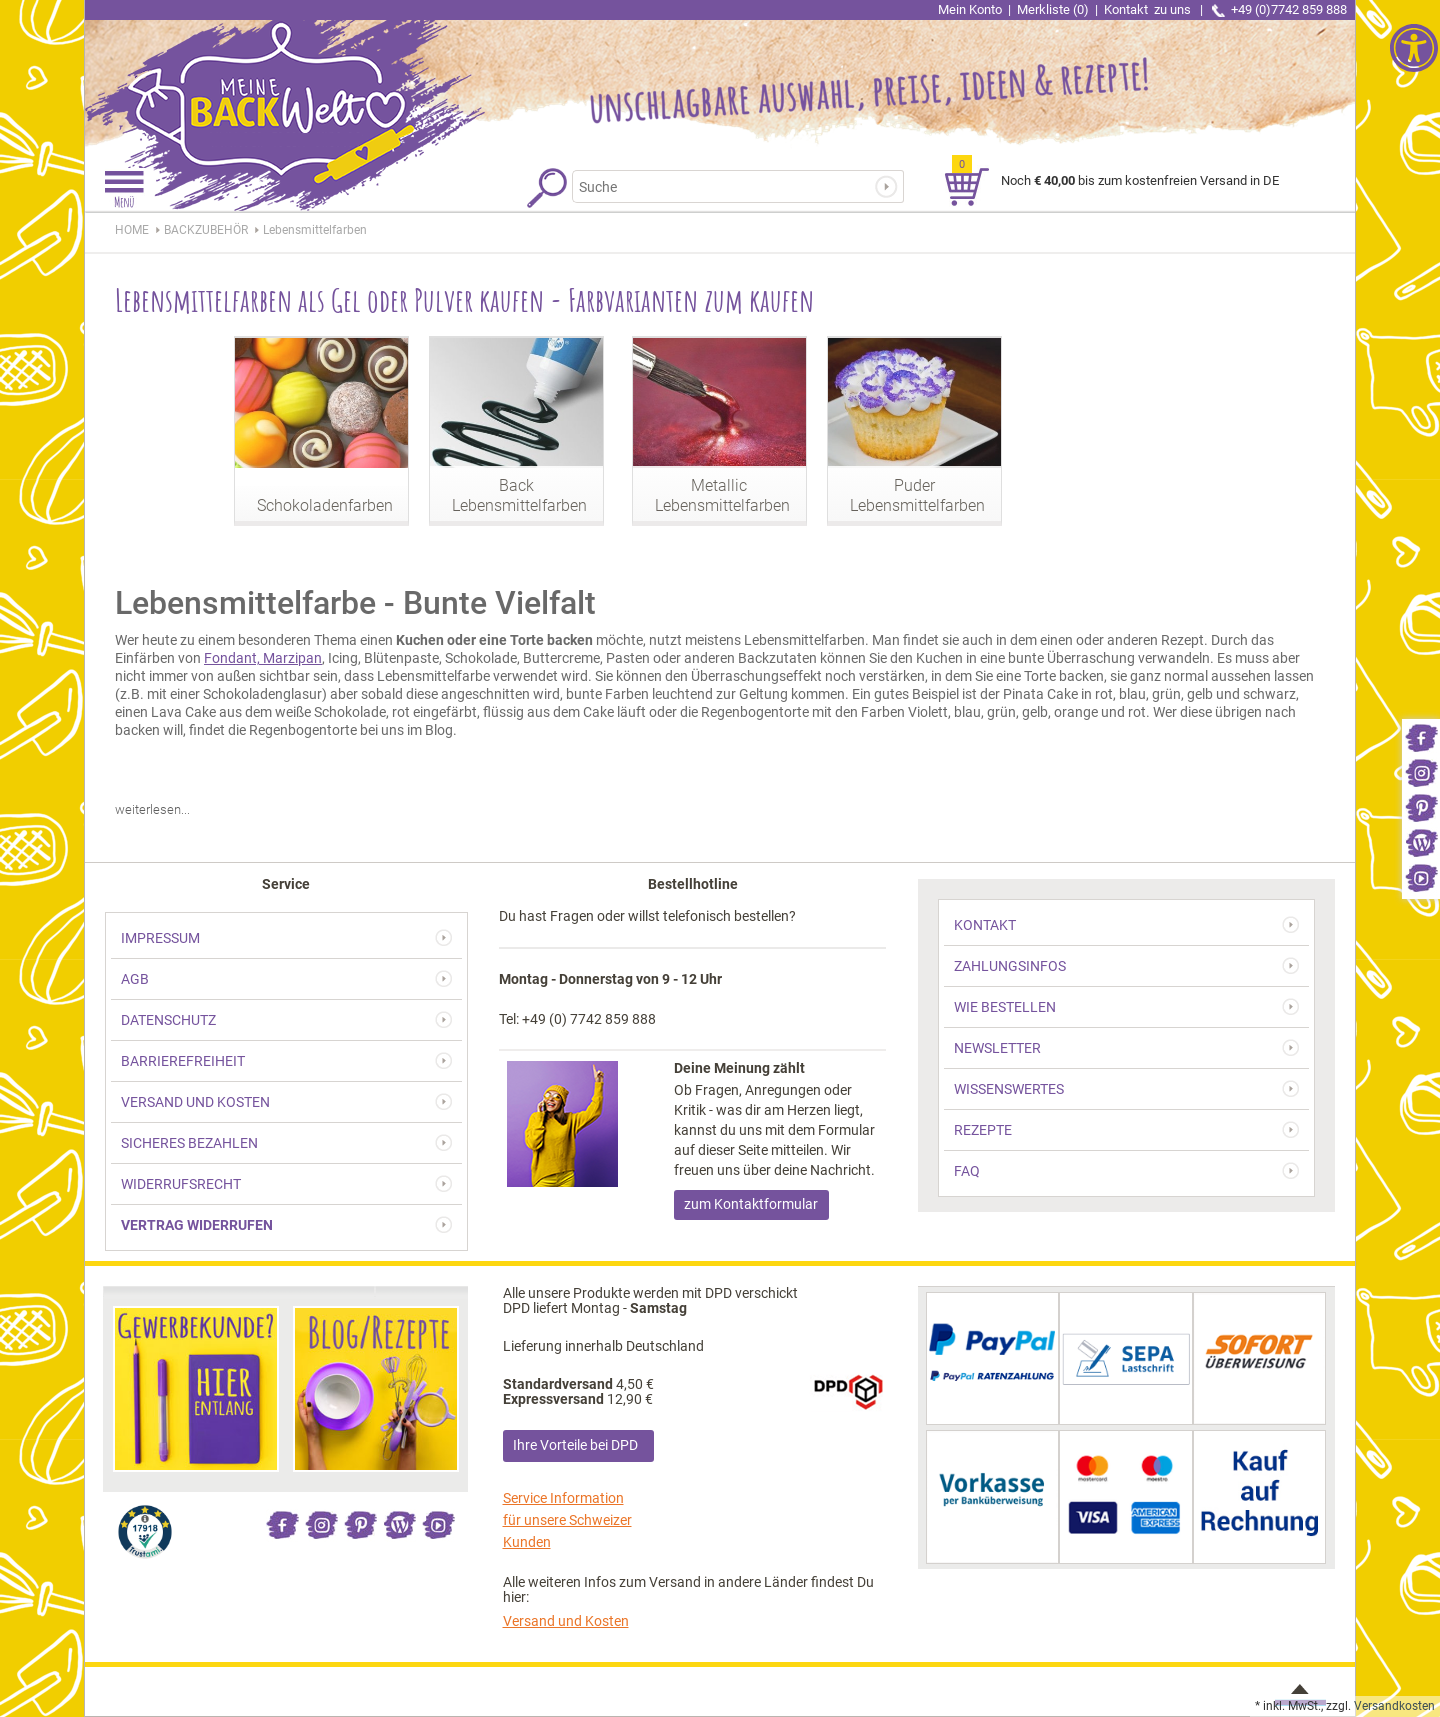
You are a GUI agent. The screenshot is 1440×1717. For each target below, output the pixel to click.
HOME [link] (132, 230)
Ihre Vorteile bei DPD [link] (575, 1445)
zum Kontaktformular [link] (751, 1204)
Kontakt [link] (1149, 9)
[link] (1421, 736)
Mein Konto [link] (970, 9)
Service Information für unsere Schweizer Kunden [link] (567, 1520)
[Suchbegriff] (728, 186)
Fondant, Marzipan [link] (263, 658)
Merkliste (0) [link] (1053, 9)
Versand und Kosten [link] (566, 1621)
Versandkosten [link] (1394, 1706)
